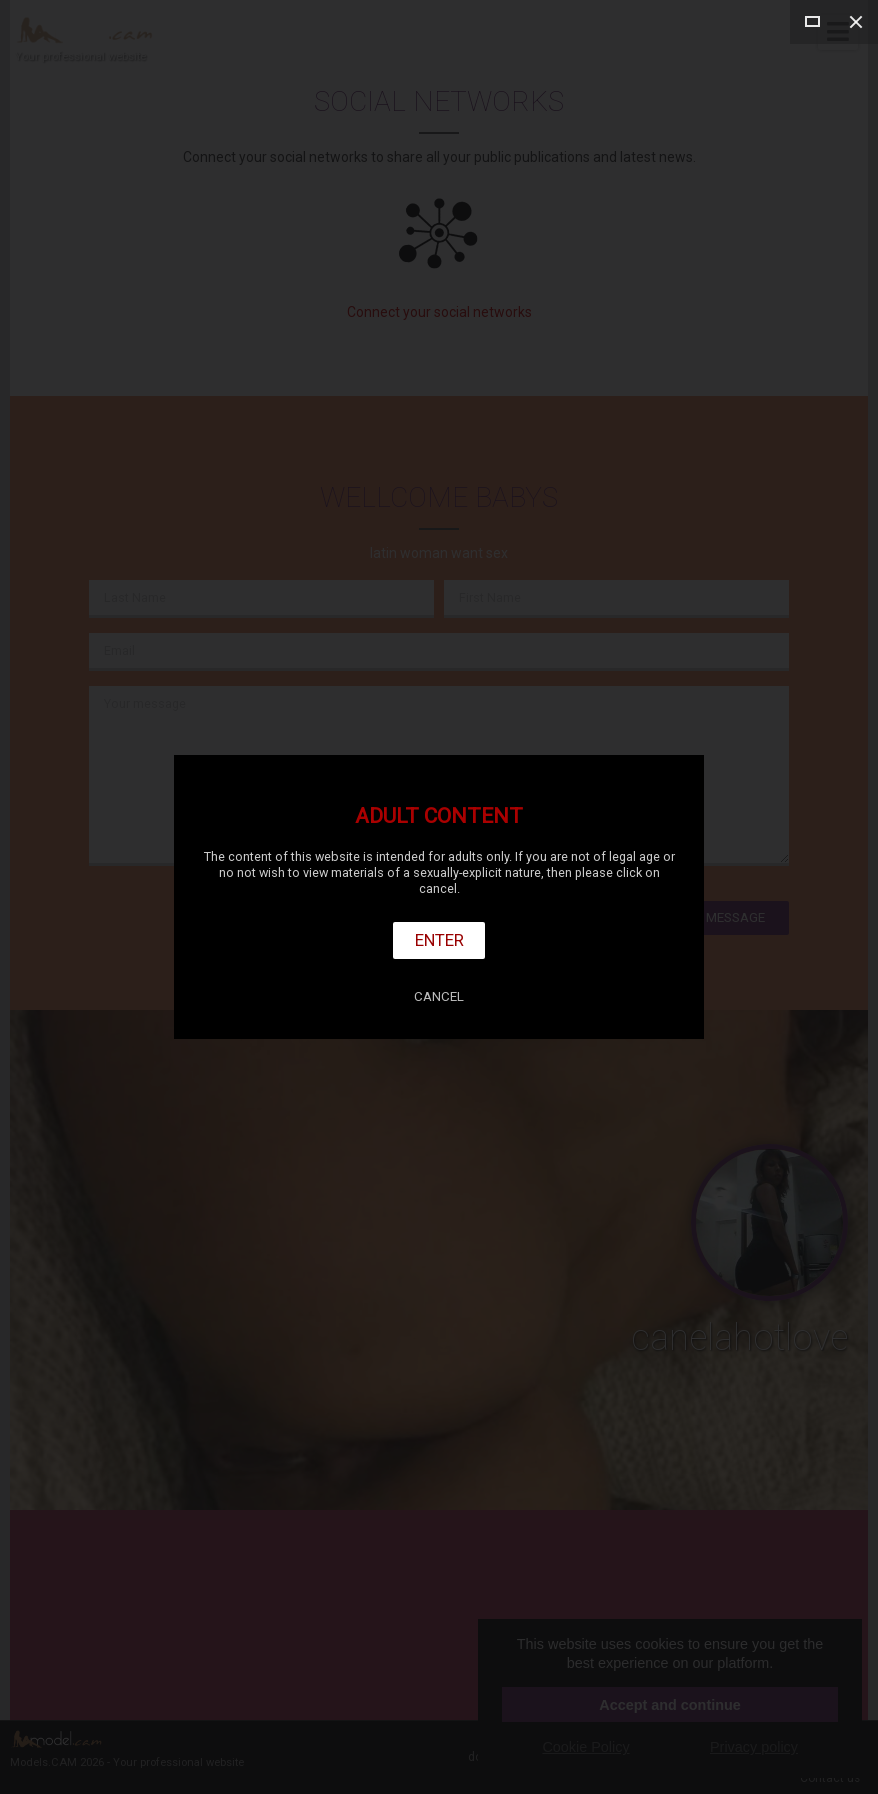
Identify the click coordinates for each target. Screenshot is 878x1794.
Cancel (439, 996)
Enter (439, 940)
